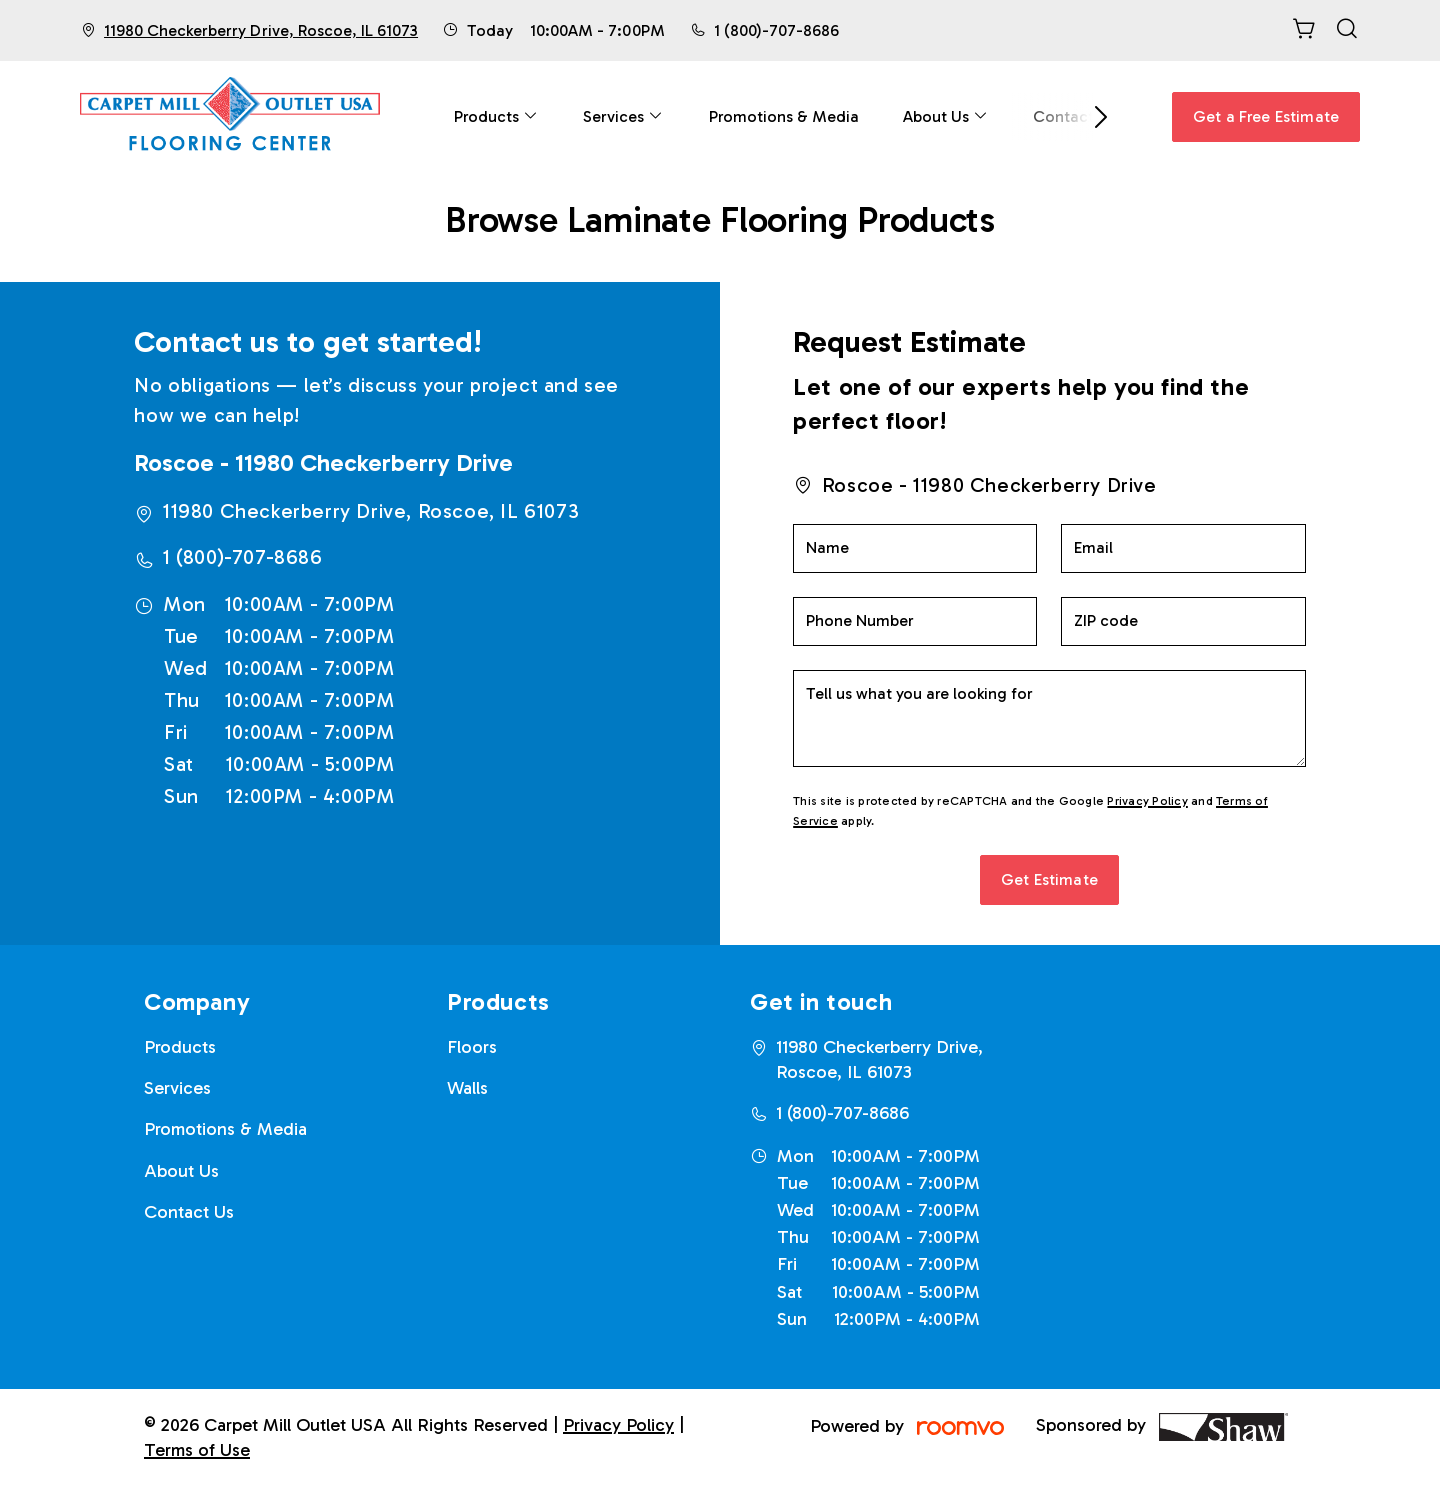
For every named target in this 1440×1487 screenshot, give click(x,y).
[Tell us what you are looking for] (1049, 718)
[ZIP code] (1183, 621)
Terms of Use (197, 1450)
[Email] (1183, 548)
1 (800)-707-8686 (776, 30)
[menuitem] (496, 117)
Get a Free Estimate (1266, 116)
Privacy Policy (1147, 801)
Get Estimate (1049, 879)
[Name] (915, 548)
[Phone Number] (915, 621)
